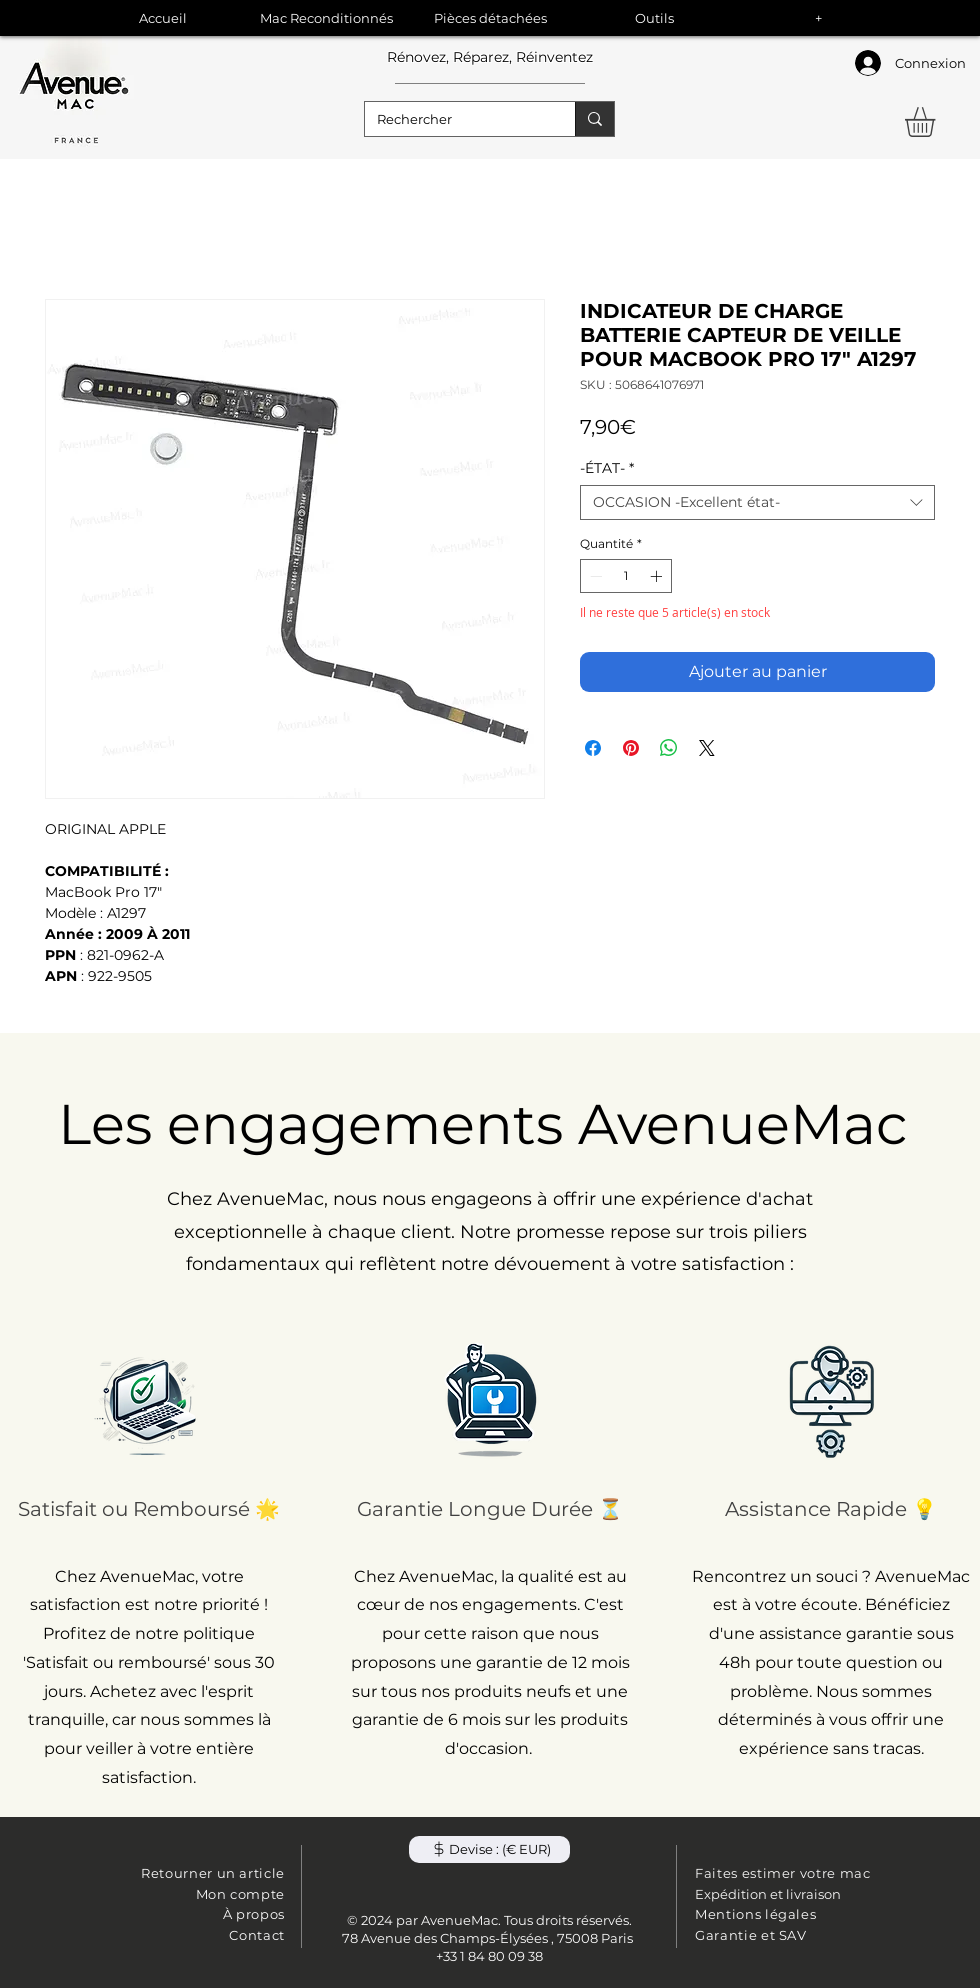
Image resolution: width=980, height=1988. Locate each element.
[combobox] (757, 502)
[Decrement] (594, 576)
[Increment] (658, 576)
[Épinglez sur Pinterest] (631, 748)
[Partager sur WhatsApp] (669, 748)
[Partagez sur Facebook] (593, 748)
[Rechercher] (455, 119)
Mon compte (241, 1894)
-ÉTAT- (607, 468)
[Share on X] (707, 748)
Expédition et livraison (768, 1894)
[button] (937, 122)
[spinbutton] (626, 576)
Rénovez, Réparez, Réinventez (490, 57)
